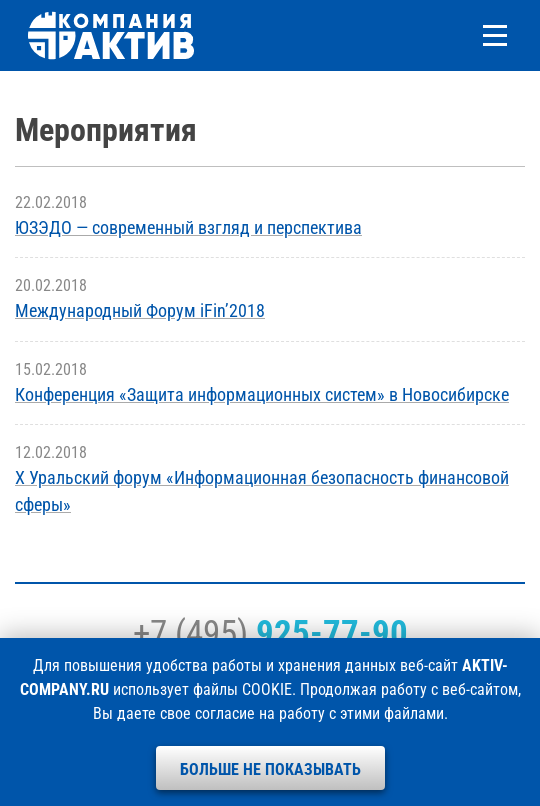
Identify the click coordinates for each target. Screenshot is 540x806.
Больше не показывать (270, 769)
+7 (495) (270, 633)
